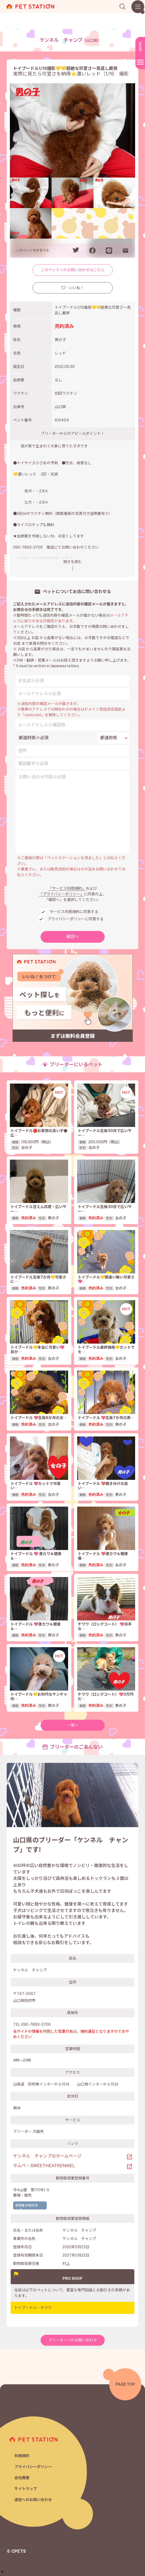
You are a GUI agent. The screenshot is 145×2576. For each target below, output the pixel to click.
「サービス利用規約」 (67, 888)
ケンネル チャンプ (70, 40)
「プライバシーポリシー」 (61, 894)
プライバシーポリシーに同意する (76, 919)
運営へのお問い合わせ (33, 2500)
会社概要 (21, 2478)
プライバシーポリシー (33, 2467)
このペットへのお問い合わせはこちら (72, 270)
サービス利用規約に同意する (74, 912)
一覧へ (72, 1725)
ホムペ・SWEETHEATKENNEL (44, 2165)
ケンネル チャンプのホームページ (47, 2156)
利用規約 (21, 2456)
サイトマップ (25, 2489)
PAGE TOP (125, 2384)
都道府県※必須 (34, 737)
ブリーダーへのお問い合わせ (72, 2340)
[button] (2, 2547)
